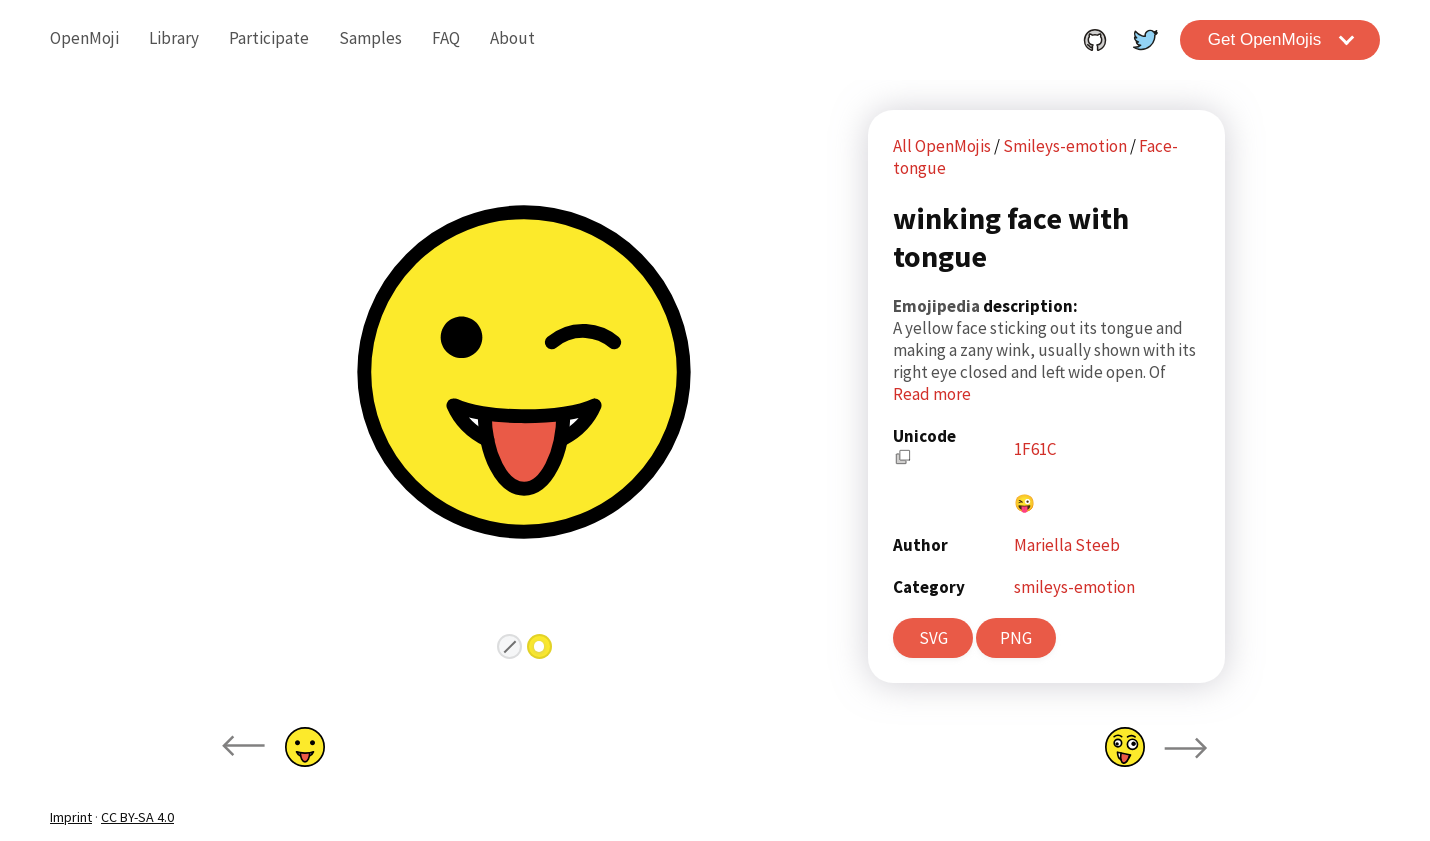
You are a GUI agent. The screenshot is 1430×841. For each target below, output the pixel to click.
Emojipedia (938, 306)
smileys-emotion (1074, 587)
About (512, 38)
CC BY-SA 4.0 (137, 817)
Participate (269, 38)
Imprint (71, 817)
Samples (370, 38)
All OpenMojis (942, 146)
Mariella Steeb (1067, 545)
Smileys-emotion (1066, 146)
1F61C (1035, 449)
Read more (932, 394)
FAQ (446, 38)
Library (174, 38)
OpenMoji (84, 38)
